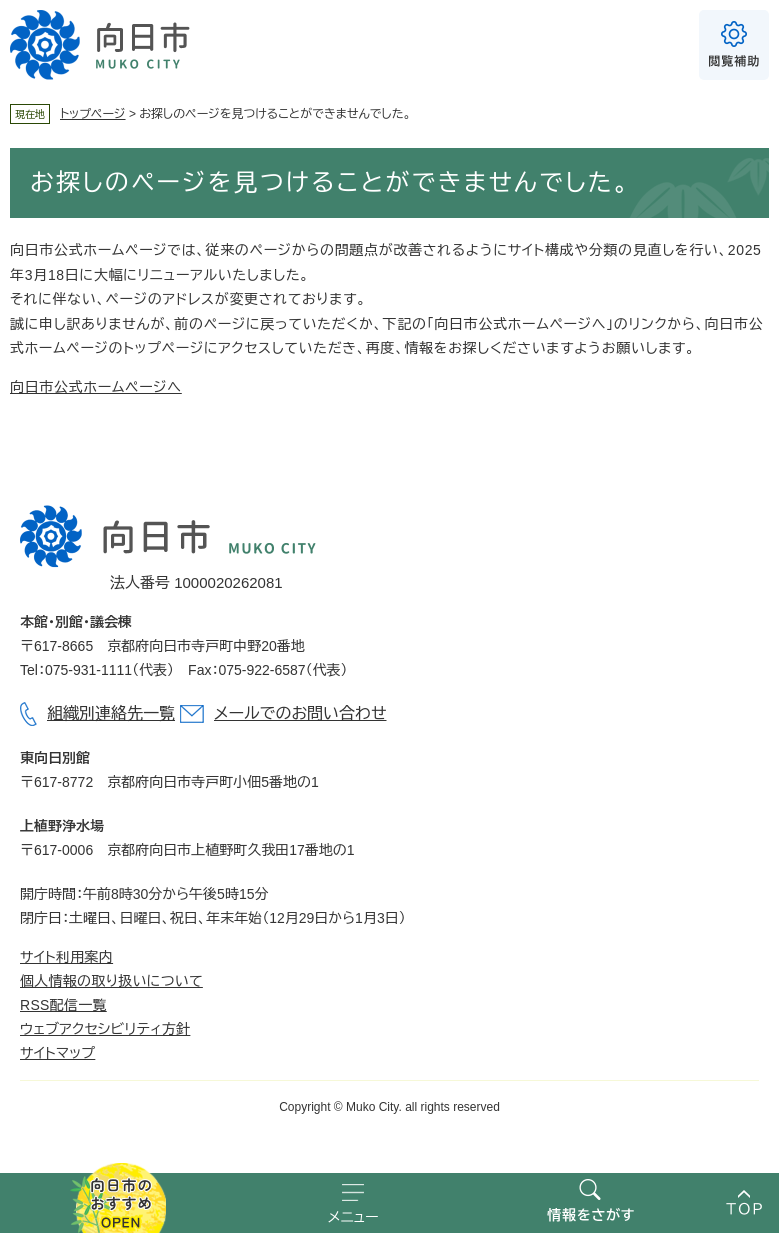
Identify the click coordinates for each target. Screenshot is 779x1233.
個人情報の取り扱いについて (111, 981)
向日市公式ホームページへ (96, 387)
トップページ (93, 114)
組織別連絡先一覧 (111, 713)
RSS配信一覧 (63, 1005)
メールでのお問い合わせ (300, 713)
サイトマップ (57, 1053)
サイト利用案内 (66, 957)
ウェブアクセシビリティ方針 (105, 1029)
